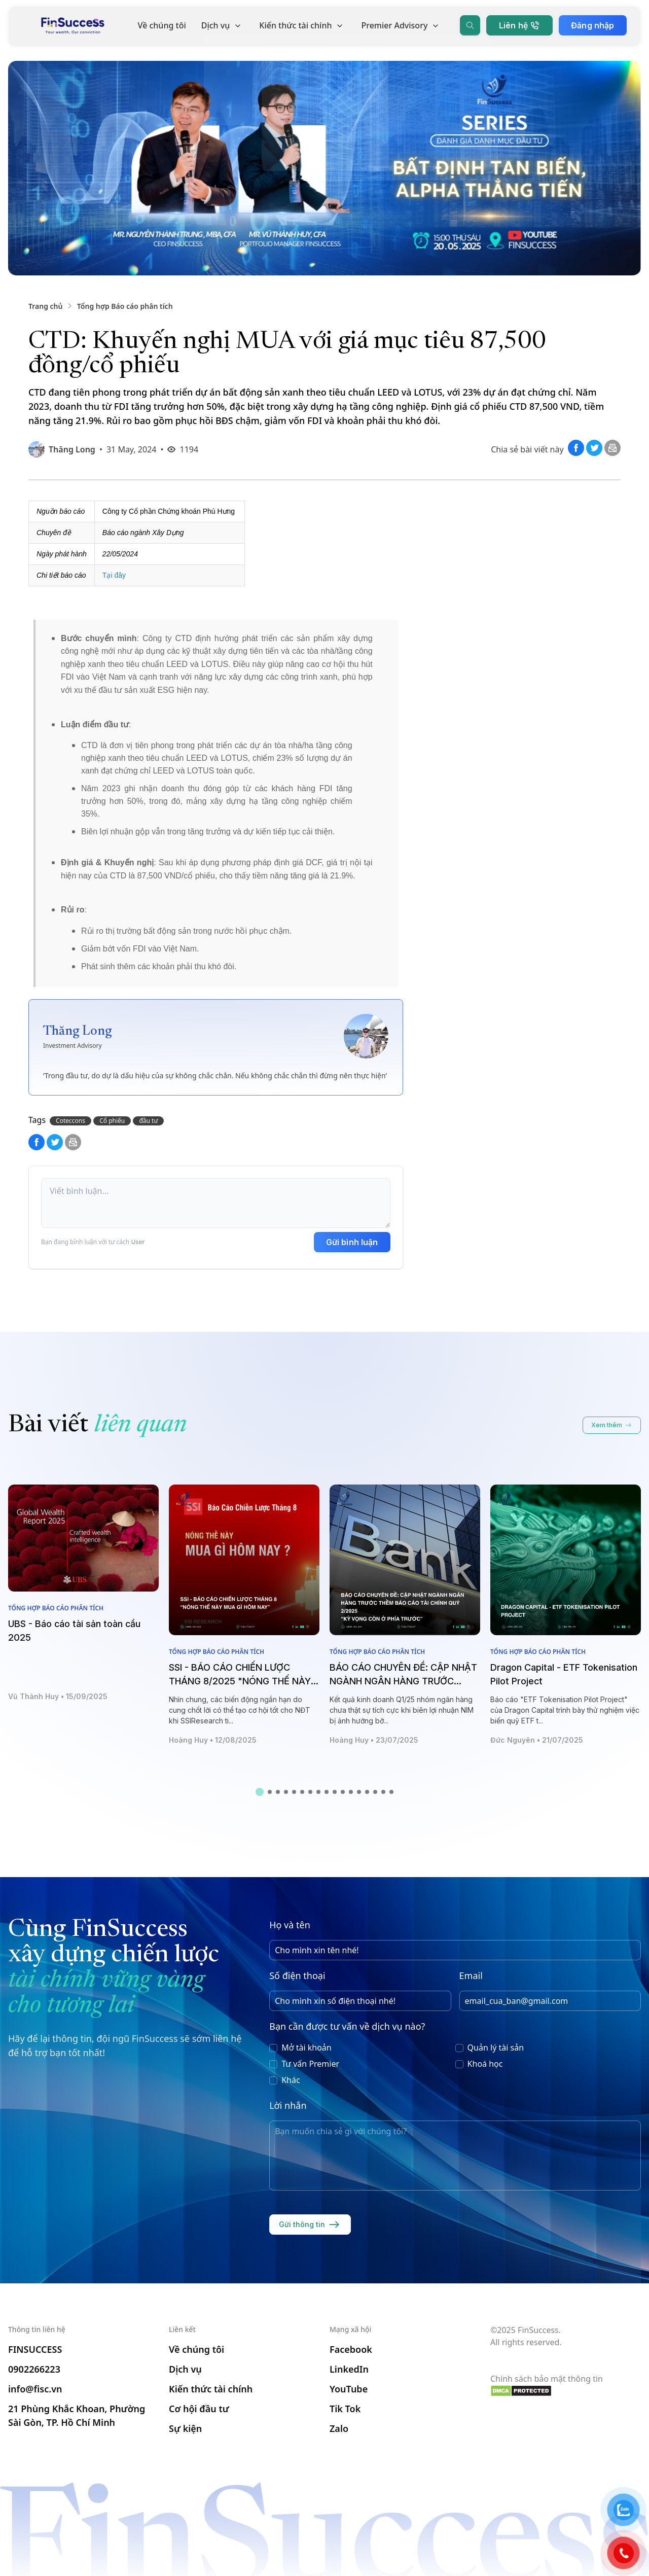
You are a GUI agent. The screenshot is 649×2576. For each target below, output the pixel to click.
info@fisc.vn (35, 2389)
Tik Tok (345, 2409)
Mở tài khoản (306, 2044)
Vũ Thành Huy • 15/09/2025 (57, 1692)
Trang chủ (45, 306)
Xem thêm (611, 1422)
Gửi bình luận (352, 1242)
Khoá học (485, 2060)
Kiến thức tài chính (301, 30)
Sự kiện (185, 2428)
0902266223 (34, 2369)
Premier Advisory (400, 30)
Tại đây (114, 575)
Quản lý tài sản (495, 2044)
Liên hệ (516, 30)
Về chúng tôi (161, 30)
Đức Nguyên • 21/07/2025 (536, 1736)
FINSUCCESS (35, 2349)
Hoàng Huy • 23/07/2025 (374, 1736)
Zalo (339, 2428)
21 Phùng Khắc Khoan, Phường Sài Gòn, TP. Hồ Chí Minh (76, 2415)
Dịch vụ (221, 30)
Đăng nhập (589, 30)
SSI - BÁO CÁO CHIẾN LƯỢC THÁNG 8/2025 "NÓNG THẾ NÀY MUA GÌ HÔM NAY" (240, 1677)
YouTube (349, 2389)
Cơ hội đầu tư (199, 2409)
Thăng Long (72, 449)
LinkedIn (349, 2369)
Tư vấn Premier (310, 2060)
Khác (290, 2076)
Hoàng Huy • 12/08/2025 (213, 1736)
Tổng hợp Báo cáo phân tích (125, 306)
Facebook (351, 2349)
